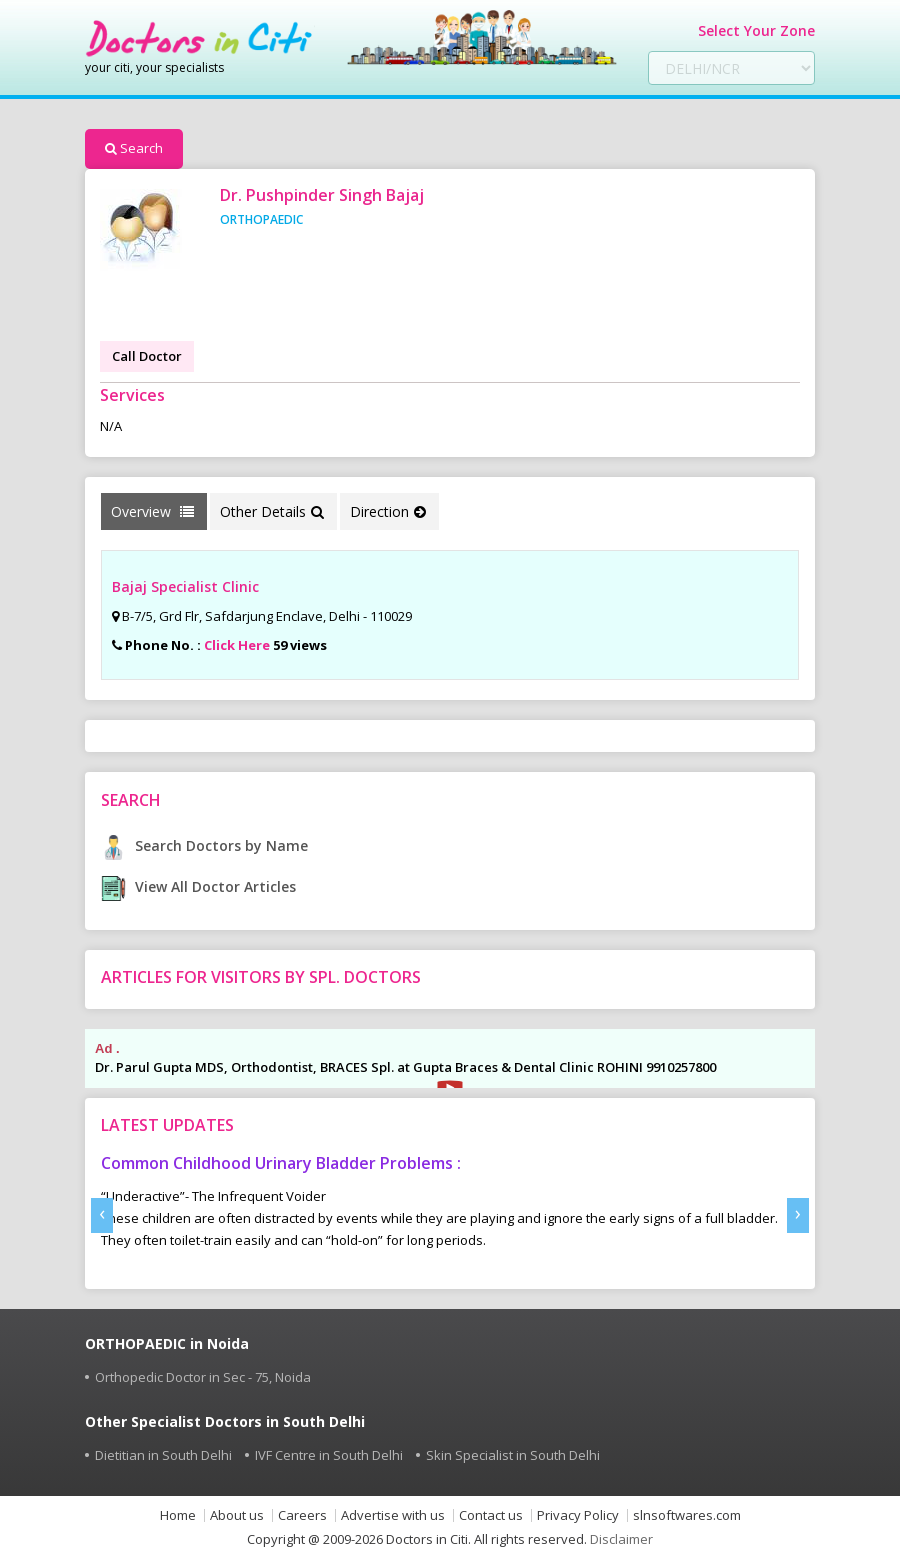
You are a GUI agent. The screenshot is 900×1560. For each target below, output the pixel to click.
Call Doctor (147, 356)
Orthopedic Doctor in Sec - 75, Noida (203, 1377)
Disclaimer (621, 1539)
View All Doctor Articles (198, 886)
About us (237, 1515)
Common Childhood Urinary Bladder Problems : (281, 1163)
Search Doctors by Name (204, 845)
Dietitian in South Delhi (163, 1455)
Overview (152, 511)
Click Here (237, 645)
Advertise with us (393, 1515)
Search (134, 148)
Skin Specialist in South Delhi (513, 1455)
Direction (388, 511)
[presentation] (102, 1215)
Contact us (491, 1515)
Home (178, 1515)
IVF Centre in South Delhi (329, 1455)
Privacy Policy (578, 1515)
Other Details (272, 511)
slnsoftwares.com (687, 1515)
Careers (302, 1515)
